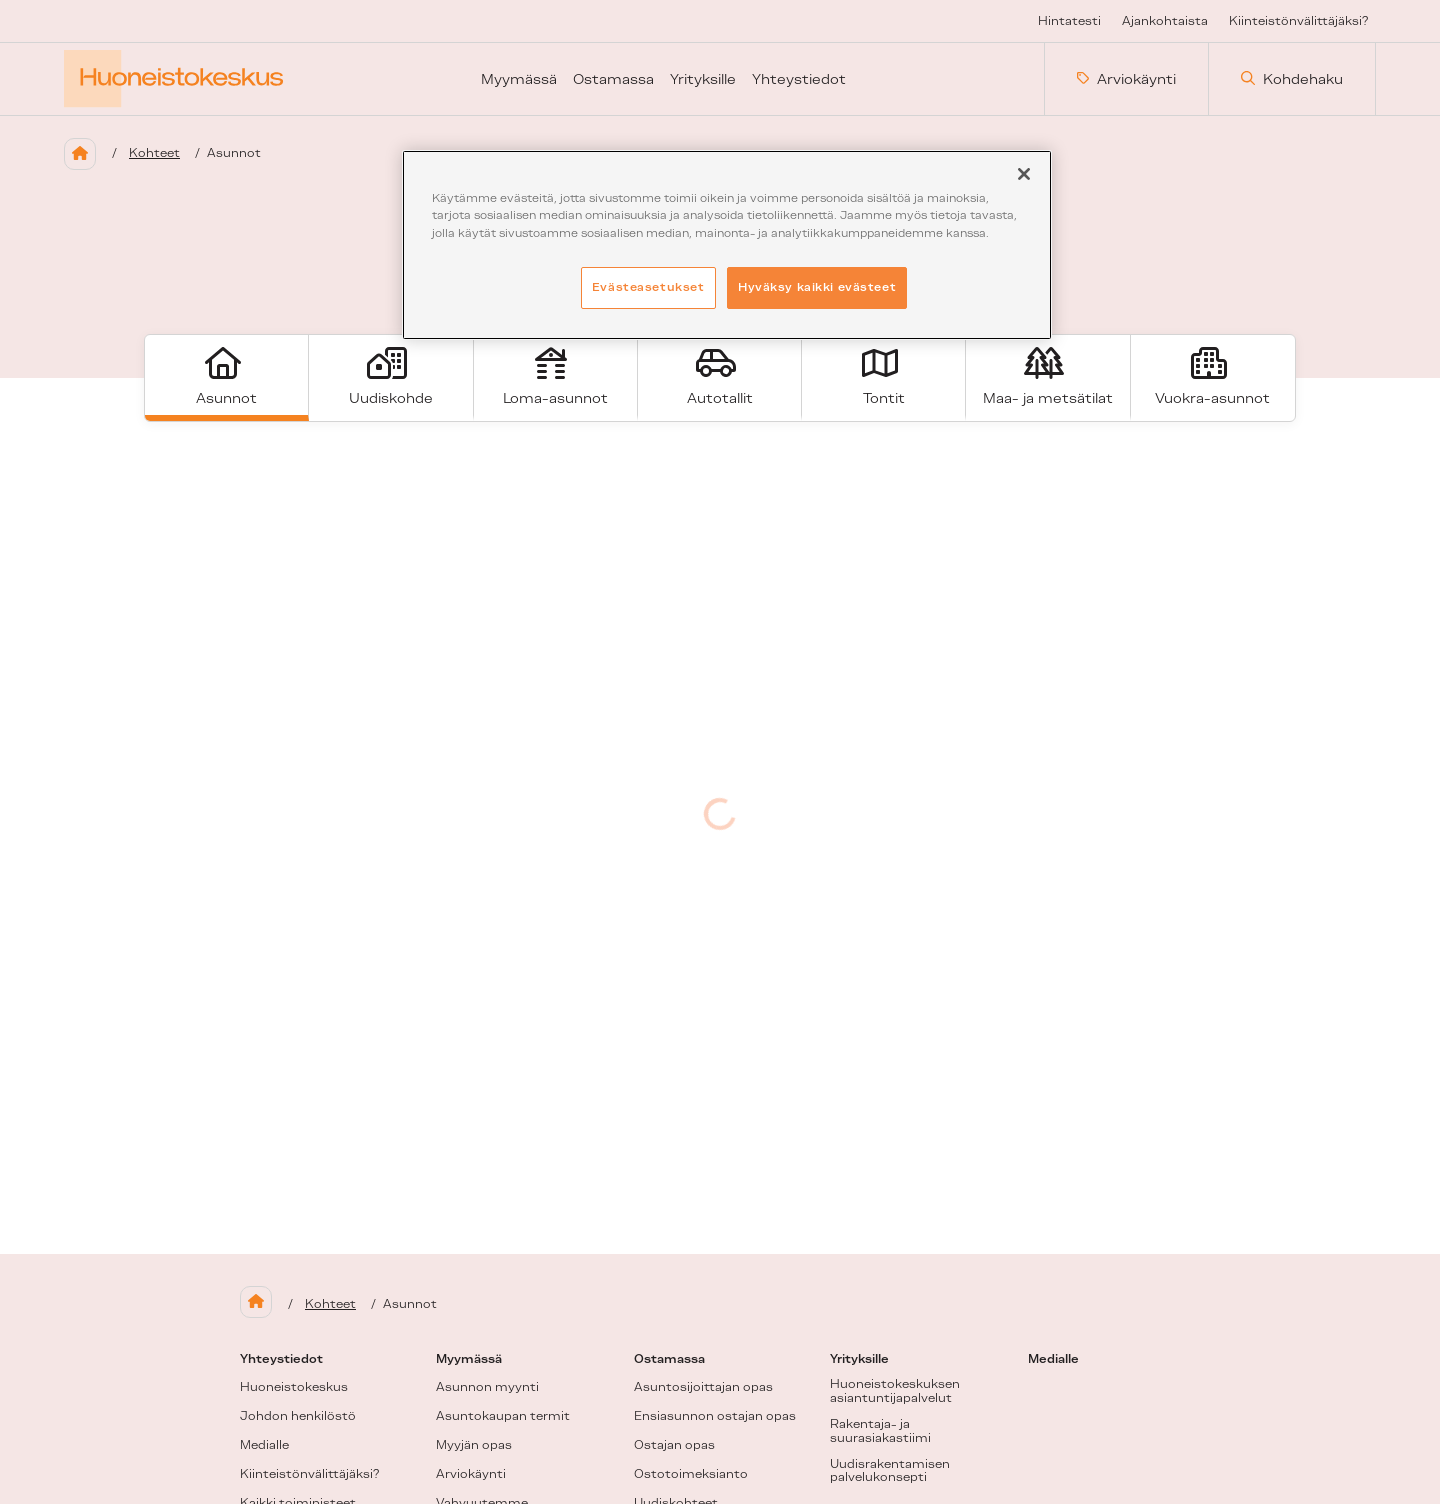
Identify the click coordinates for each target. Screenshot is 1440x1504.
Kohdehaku (1292, 79)
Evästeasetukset (648, 287)
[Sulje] (1024, 174)
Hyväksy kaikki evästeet (817, 287)
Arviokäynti (1126, 79)
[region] (727, 244)
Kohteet (154, 153)
